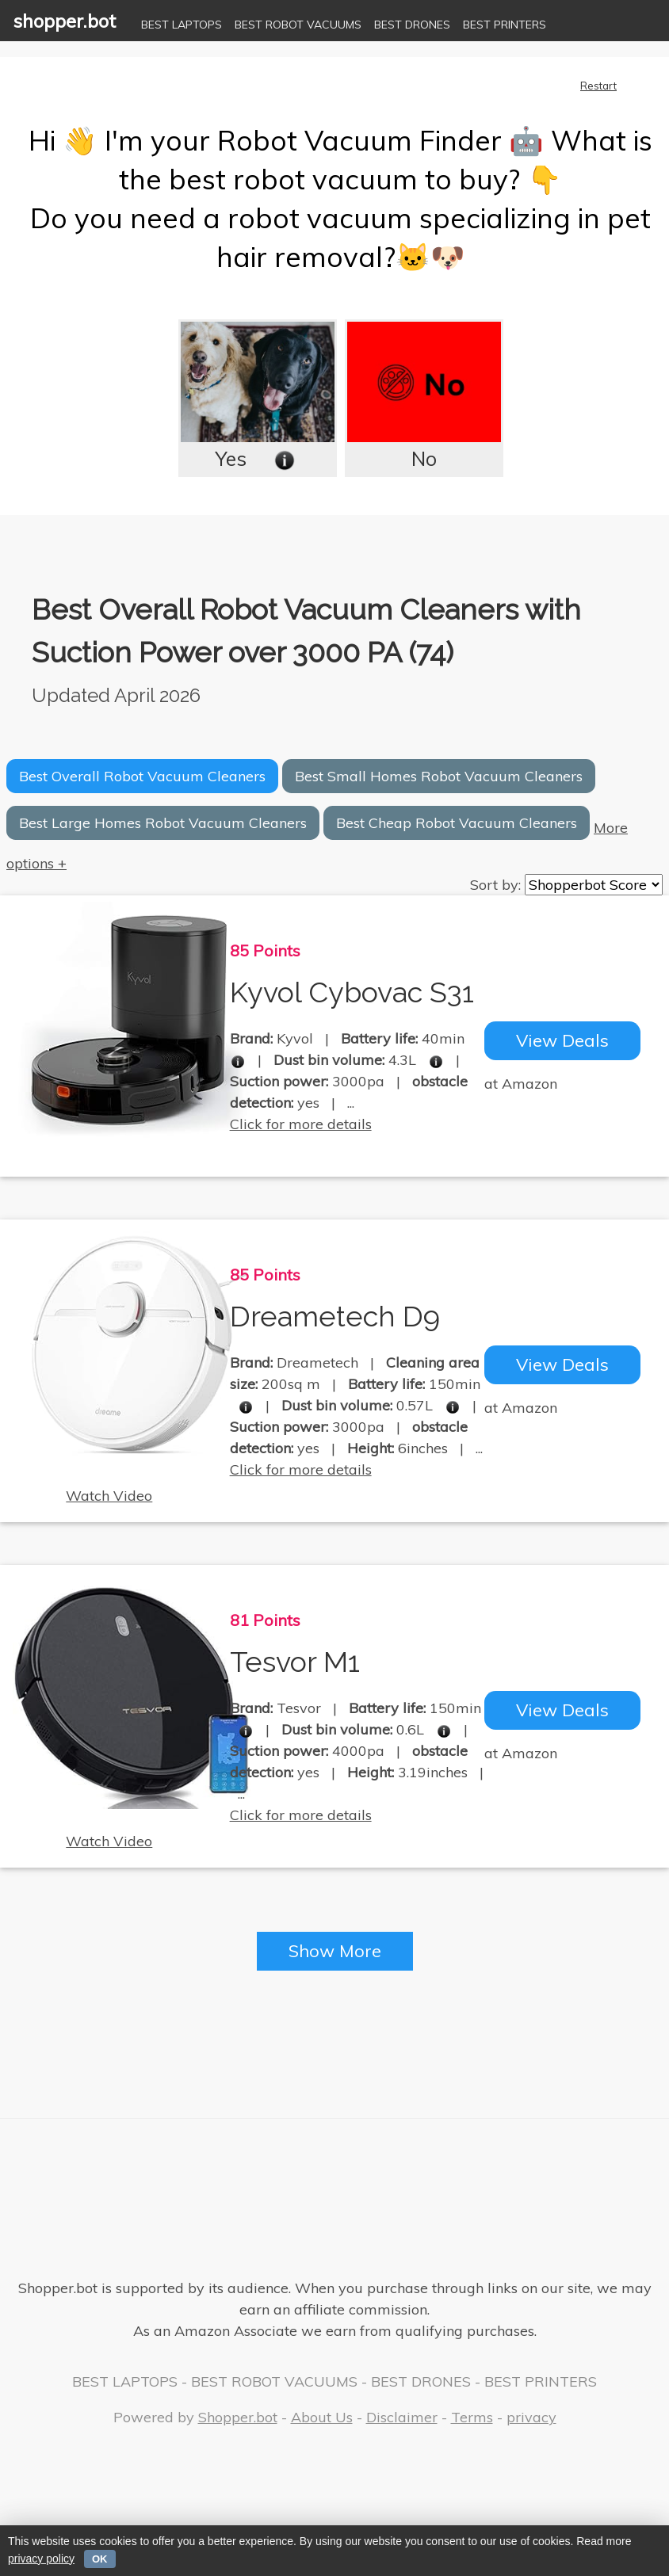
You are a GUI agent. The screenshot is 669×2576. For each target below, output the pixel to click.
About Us (322, 2417)
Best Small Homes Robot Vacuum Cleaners (439, 776)
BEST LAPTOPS (181, 24)
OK (100, 2559)
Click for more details (301, 1125)
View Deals (562, 1041)
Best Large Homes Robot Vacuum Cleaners (163, 823)
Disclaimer (402, 2417)
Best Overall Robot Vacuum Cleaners (142, 776)
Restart (598, 85)
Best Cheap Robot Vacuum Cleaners (456, 823)
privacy (531, 2417)
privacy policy (41, 2558)
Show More (335, 1952)
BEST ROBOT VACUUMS (298, 24)
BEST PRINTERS (504, 24)
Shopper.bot (237, 2417)
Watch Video (109, 1496)
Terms (472, 2417)
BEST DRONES (412, 24)
